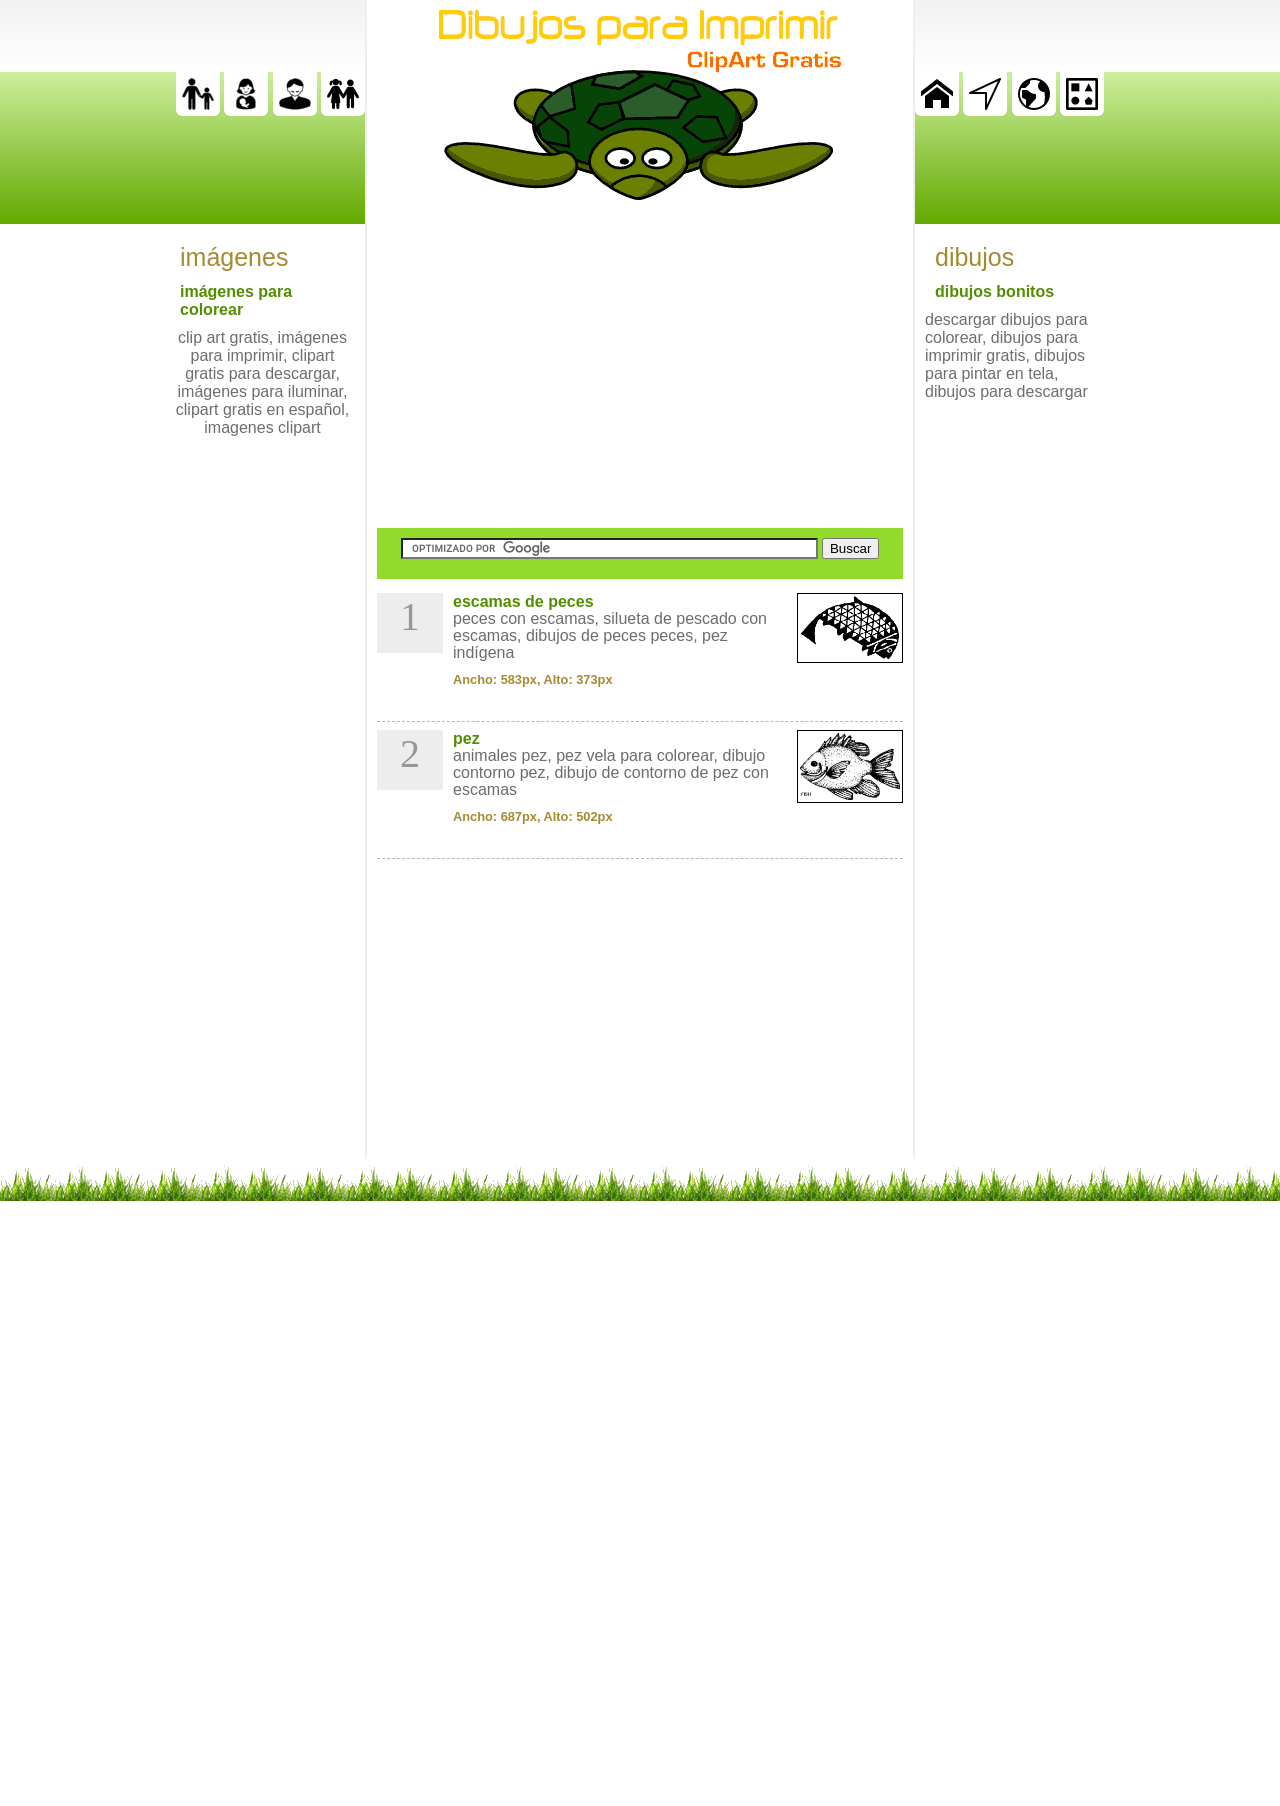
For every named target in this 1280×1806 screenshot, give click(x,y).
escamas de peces (523, 601)
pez (466, 738)
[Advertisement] (640, 364)
